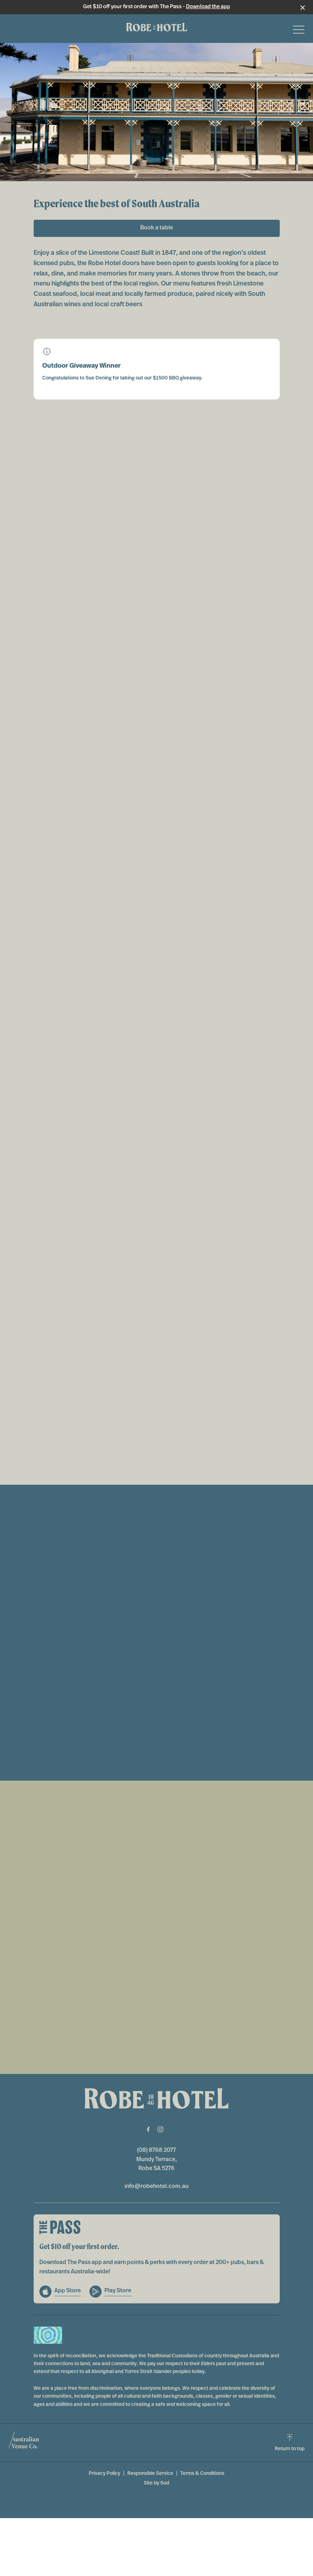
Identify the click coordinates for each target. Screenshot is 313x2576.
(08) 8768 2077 (156, 2150)
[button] (298, 31)
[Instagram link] (160, 2129)
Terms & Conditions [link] (202, 2473)
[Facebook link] (148, 2129)
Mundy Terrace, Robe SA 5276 (156, 2164)
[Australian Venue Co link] (24, 2442)
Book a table (156, 228)
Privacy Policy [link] (104, 2473)
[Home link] (156, 27)
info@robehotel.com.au (156, 2186)
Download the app (208, 7)
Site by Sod (156, 2483)
